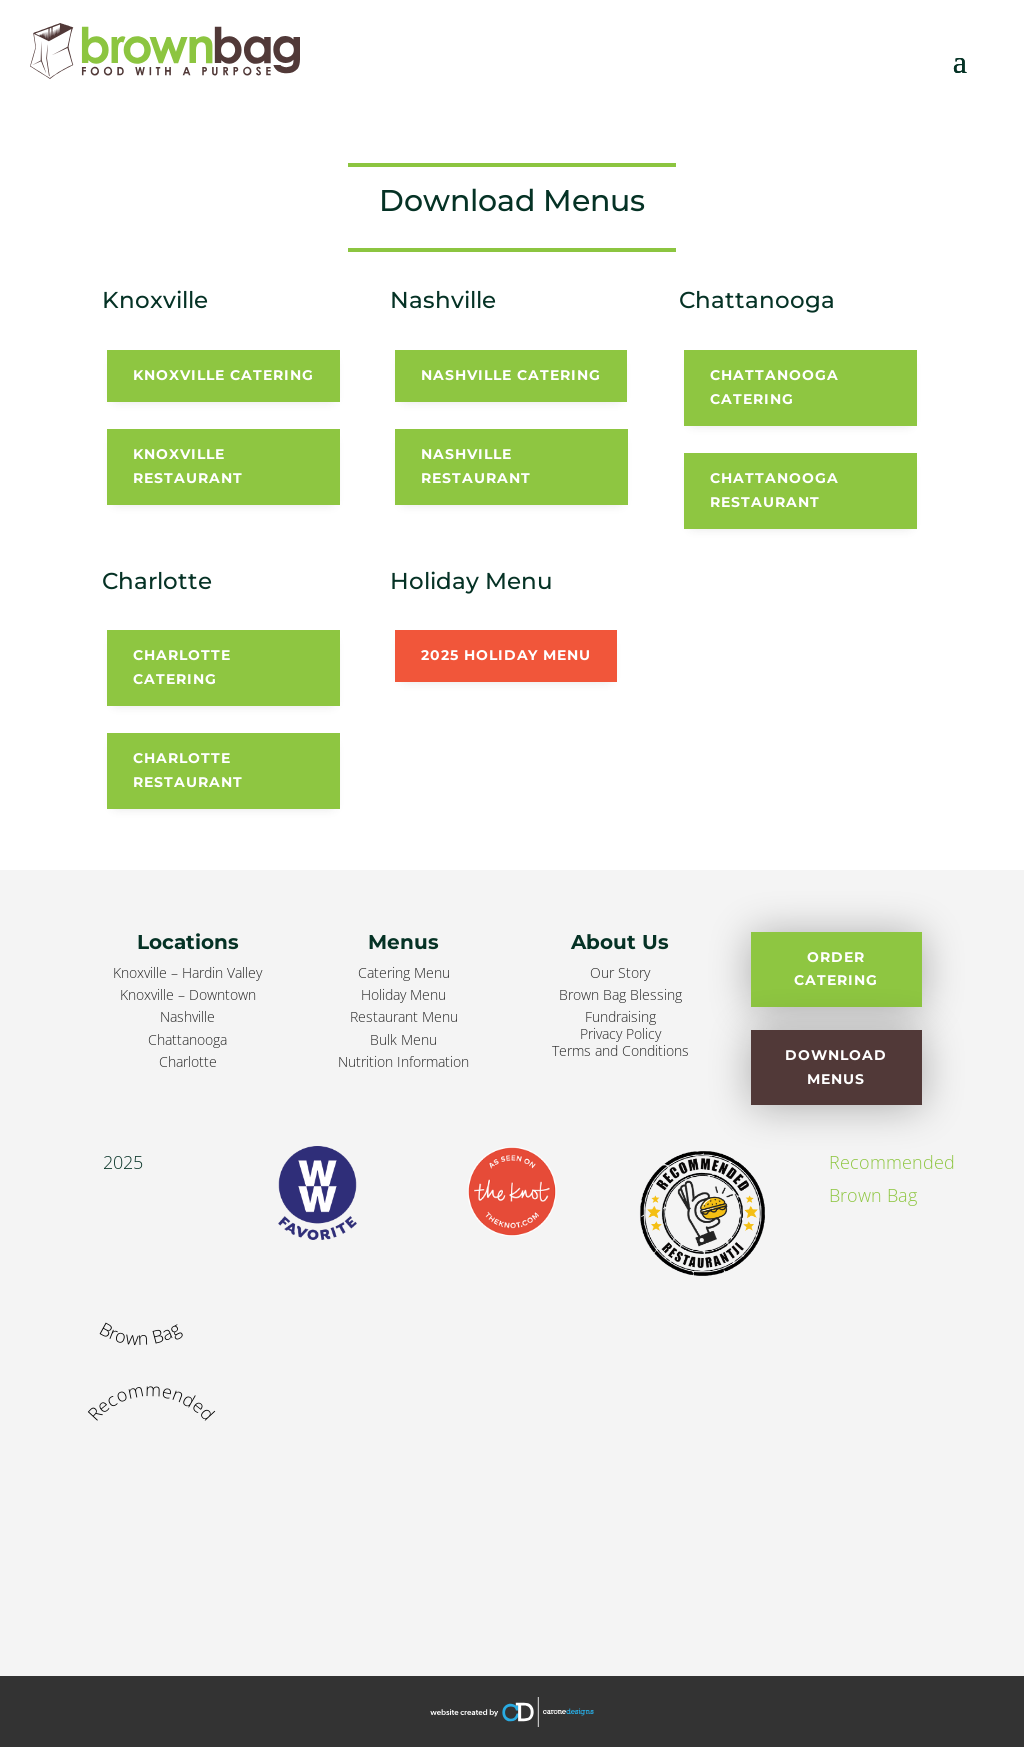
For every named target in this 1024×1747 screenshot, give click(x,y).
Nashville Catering (511, 375)
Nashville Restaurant (476, 466)
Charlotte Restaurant (188, 770)
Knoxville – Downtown (188, 994)
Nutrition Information (403, 1061)
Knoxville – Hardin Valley (187, 972)
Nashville (187, 1016)
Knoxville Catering (223, 375)
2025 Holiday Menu (506, 655)
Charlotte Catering (182, 667)
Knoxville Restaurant (188, 466)
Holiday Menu (403, 994)
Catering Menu (404, 972)
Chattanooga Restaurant (774, 490)
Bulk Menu (403, 1039)
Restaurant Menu (404, 1016)
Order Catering (836, 969)
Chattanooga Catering (774, 387)
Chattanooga (187, 1039)
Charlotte (188, 1061)
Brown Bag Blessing (620, 994)
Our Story (620, 972)
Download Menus (836, 1067)
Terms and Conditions (620, 1050)
